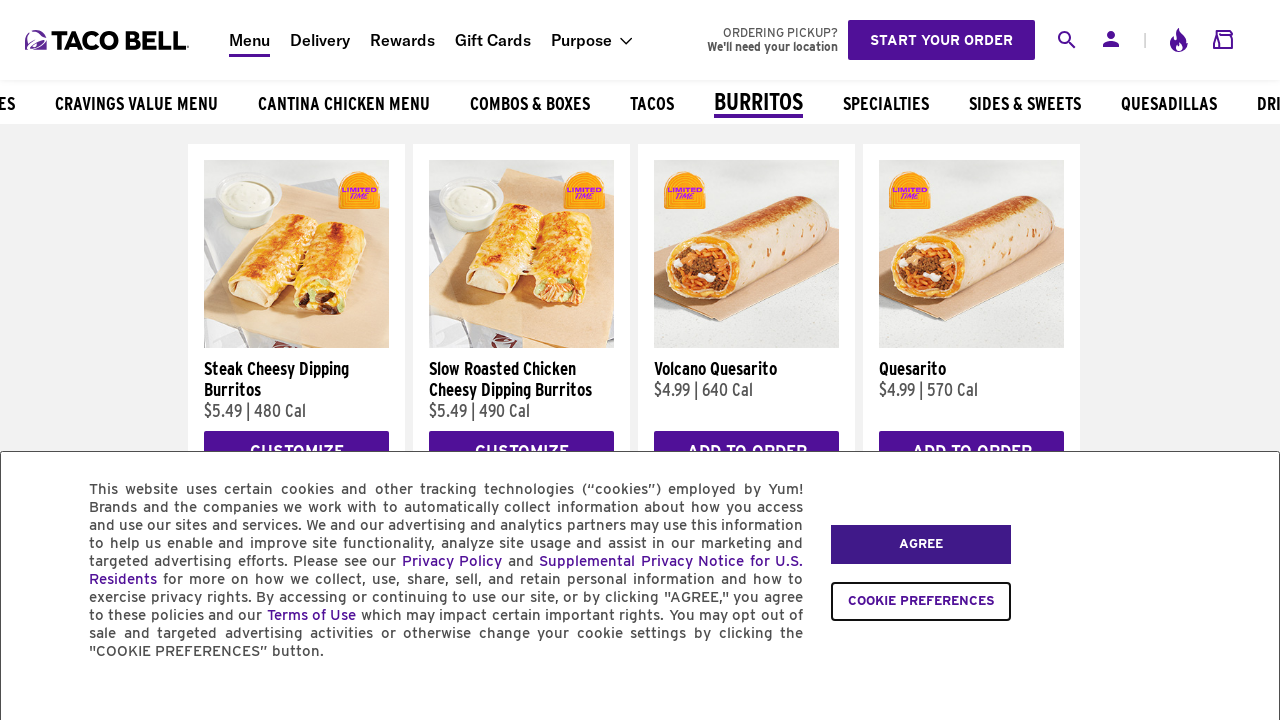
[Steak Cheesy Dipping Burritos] (296, 343)
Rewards (402, 40)
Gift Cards (493, 40)
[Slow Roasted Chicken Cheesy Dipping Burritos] (521, 343)
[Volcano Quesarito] (746, 343)
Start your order (941, 40)
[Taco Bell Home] (109, 40)
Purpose (581, 40)
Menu (249, 40)
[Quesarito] (971, 343)
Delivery (320, 40)
